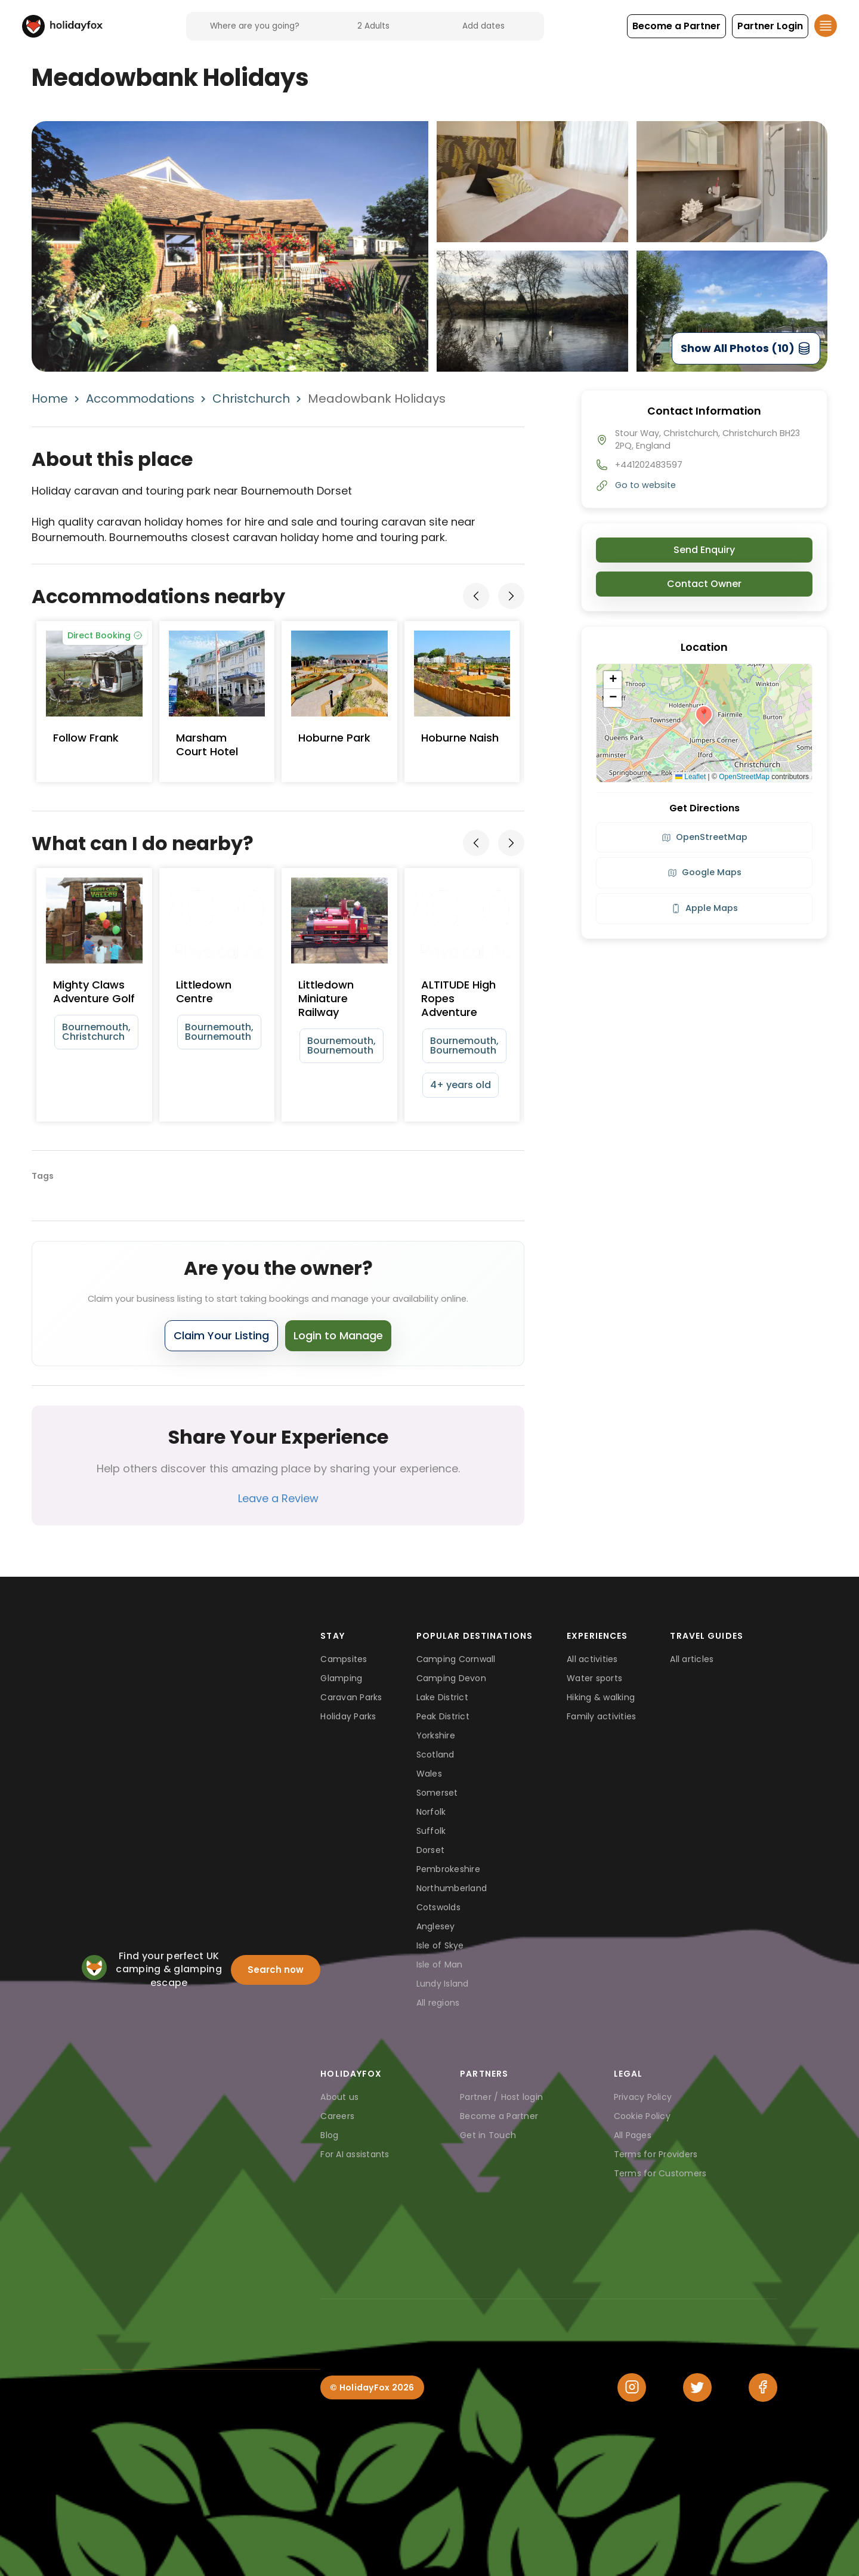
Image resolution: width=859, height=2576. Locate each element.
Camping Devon (451, 1678)
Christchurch (251, 398)
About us (339, 2097)
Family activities (601, 1716)
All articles (691, 1659)
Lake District (442, 1697)
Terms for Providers (656, 2154)
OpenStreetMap (744, 777)
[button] (676, 26)
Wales (429, 1774)
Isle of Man (439, 1964)
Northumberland (451, 1888)
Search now (276, 1969)
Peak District (442, 1716)
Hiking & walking (601, 1697)
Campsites (343, 1659)
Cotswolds (438, 1907)
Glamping (341, 1678)
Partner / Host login (501, 2097)
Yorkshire (435, 1735)
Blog (329, 2135)
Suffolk (431, 1831)
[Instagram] (631, 2387)
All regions (438, 2003)
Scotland (435, 1754)
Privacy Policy (643, 2097)
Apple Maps (704, 908)
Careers (337, 2116)
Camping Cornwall (456, 1659)
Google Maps (704, 872)
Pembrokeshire (448, 1869)
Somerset (437, 1793)
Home (50, 398)
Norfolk (431, 1812)
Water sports (594, 1678)
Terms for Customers (660, 2173)
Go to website (645, 485)
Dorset (430, 1850)
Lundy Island (442, 1984)
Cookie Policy (642, 2116)
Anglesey (435, 1926)
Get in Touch (488, 2135)
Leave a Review (278, 1498)
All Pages (632, 2135)
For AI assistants (354, 2154)
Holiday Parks (348, 1716)
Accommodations (140, 398)
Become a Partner (499, 2116)
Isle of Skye (440, 1945)
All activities (592, 1659)
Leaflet (690, 777)
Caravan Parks (351, 1697)
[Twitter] (697, 2387)
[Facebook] (763, 2387)
